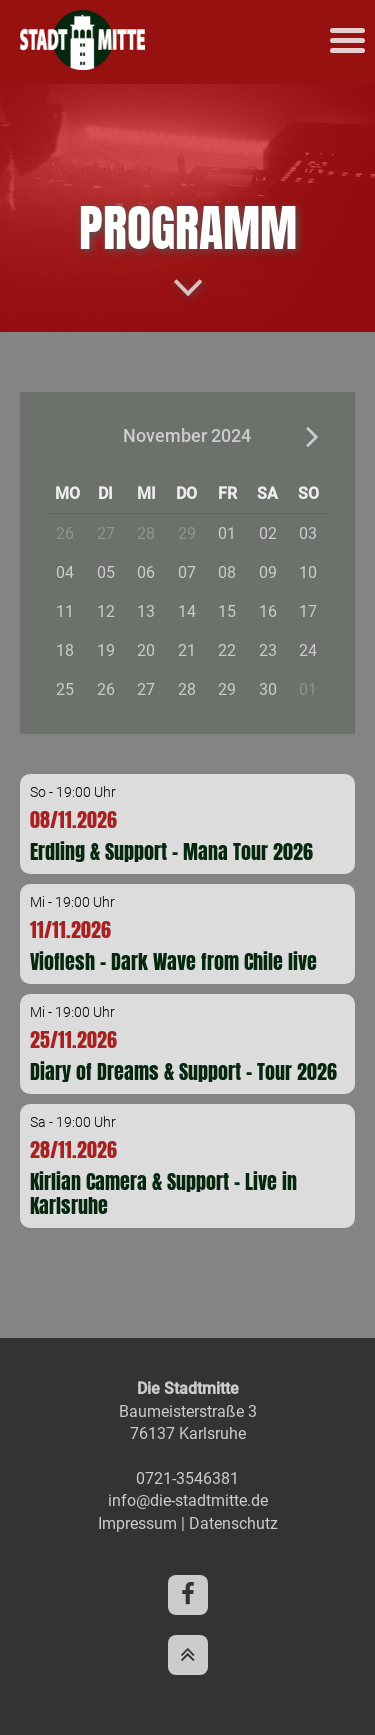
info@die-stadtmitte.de (188, 1500)
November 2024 (187, 435)
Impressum (137, 1523)
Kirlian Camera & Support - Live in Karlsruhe (163, 1193)
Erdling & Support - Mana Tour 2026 (171, 851)
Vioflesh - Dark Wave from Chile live (173, 961)
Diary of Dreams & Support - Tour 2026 (183, 1071)
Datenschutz (233, 1523)
